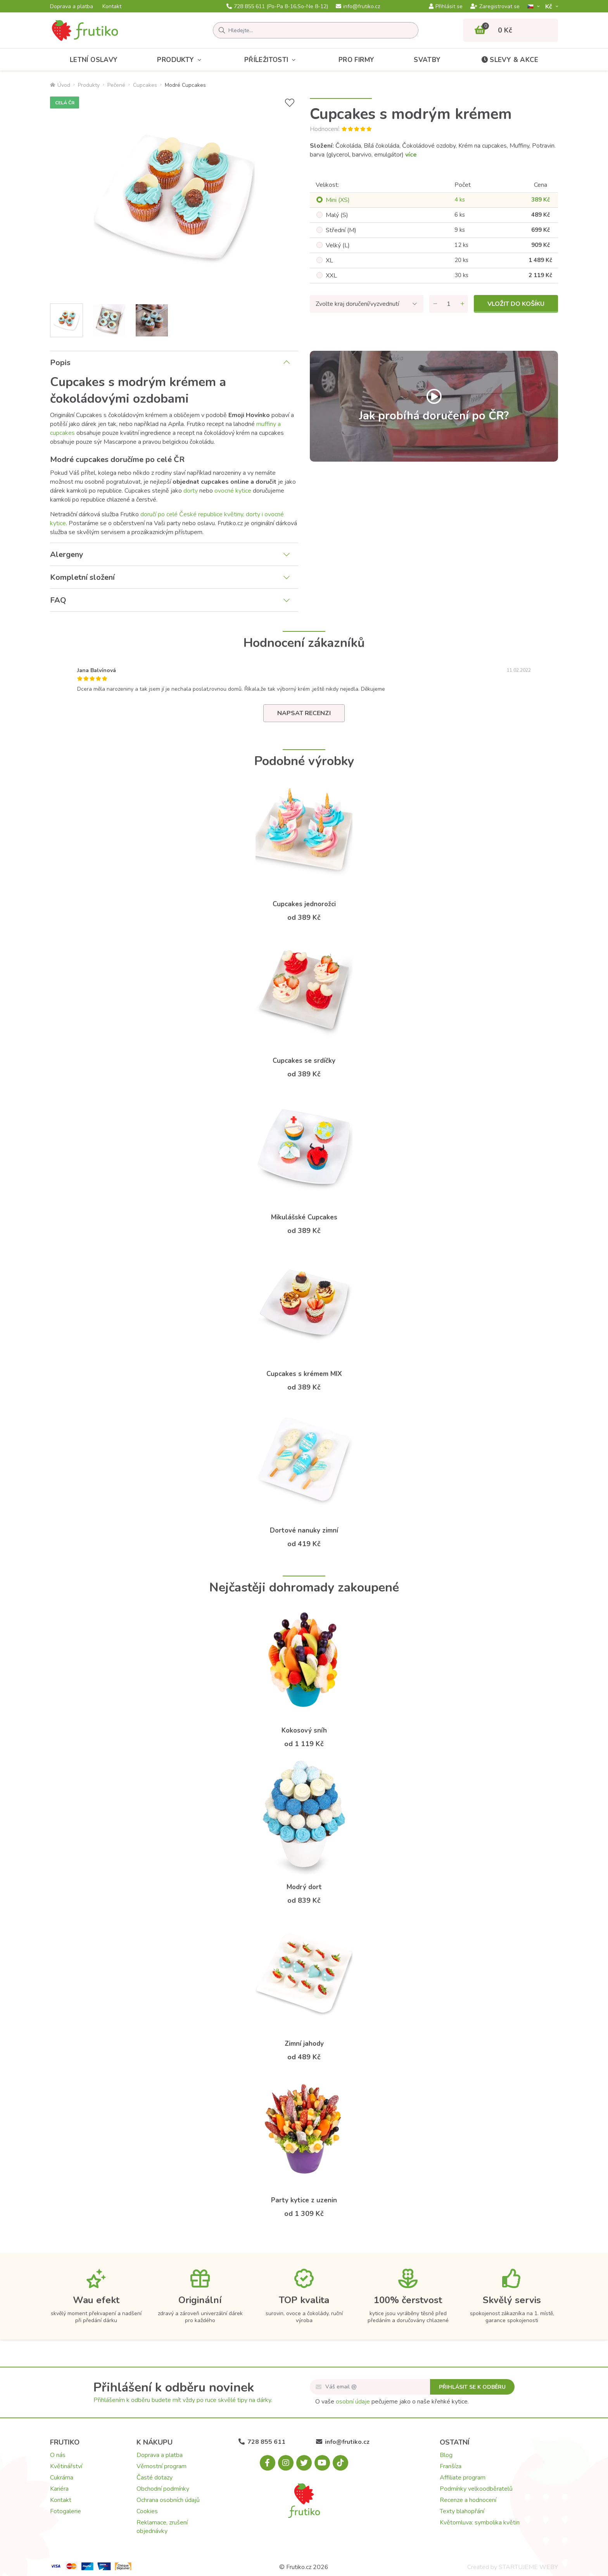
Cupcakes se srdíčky (304, 1060)
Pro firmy (357, 59)
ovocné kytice (232, 490)
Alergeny (66, 554)
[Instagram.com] (286, 2463)
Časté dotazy (154, 2477)
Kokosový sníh (304, 1730)
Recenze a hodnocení (468, 2500)
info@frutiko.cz (358, 6)
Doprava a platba (71, 6)
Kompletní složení (82, 577)
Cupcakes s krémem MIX (304, 1373)
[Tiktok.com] (340, 2463)
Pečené (116, 85)
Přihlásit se (446, 6)
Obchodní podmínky (162, 2489)
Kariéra (59, 2489)
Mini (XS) (338, 200)
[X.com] (304, 2463)
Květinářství (66, 2466)
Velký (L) (338, 245)
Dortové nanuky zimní (304, 1530)
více (411, 154)
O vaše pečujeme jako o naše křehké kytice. (392, 2401)
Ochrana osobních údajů (168, 2500)
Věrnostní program (161, 2466)
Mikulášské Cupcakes (304, 1217)
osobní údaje (353, 2401)
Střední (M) (341, 230)
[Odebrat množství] (435, 304)
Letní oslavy (94, 59)
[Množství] (448, 304)
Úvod (60, 85)
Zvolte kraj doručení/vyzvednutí (357, 304)
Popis (60, 362)
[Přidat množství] (462, 304)
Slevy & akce (509, 59)
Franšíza (450, 2466)
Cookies (147, 2511)
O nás (58, 2455)
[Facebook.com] (267, 2463)
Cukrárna (61, 2477)
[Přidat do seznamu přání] (289, 103)
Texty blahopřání (462, 2511)
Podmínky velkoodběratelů (476, 2489)
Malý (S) (337, 215)
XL (329, 260)
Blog (446, 2455)
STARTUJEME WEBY (528, 2567)
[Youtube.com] (322, 2463)
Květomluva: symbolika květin (480, 2522)
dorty (190, 490)
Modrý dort (304, 1887)
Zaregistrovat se (495, 6)
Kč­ (549, 6)
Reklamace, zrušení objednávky (162, 2526)
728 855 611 (277, 6)
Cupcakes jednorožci (304, 904)
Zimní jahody (304, 2043)
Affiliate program (462, 2477)
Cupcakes (145, 85)
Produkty (181, 60)
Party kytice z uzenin (304, 2200)
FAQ (58, 600)
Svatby (427, 59)
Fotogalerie (65, 2511)
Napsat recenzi (304, 713)
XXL (331, 275)
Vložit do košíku (515, 304)
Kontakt (111, 6)
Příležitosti (271, 60)
